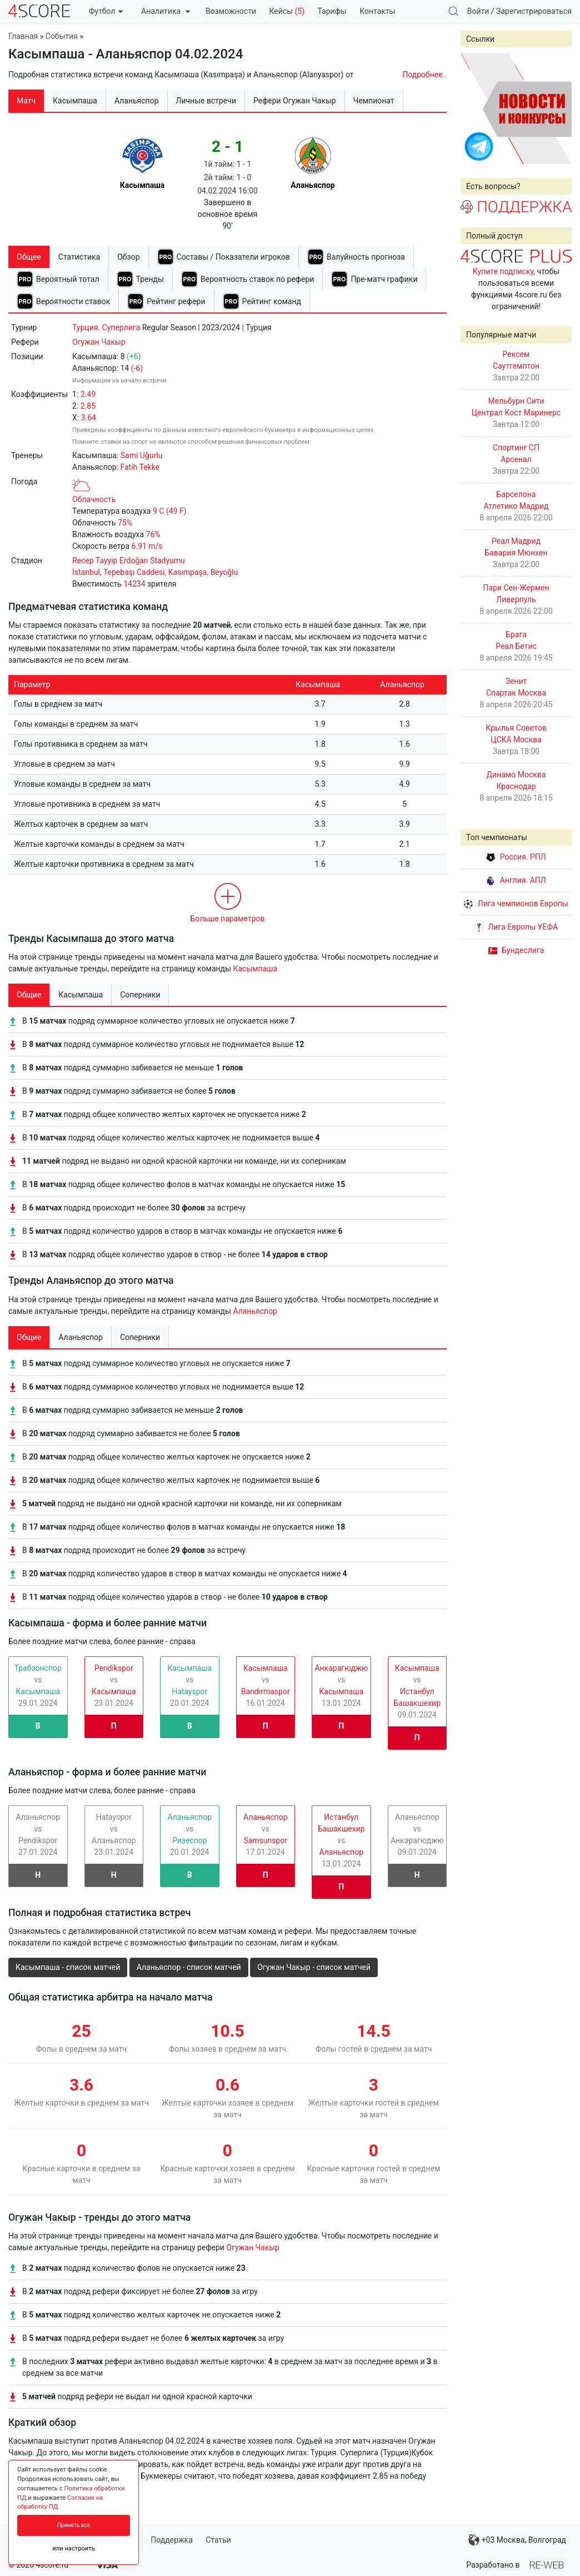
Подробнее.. (424, 74)
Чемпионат (373, 100)
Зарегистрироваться (534, 11)
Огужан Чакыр (99, 341)
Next (557, 108)
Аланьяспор (255, 1311)
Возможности (231, 11)
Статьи (218, 2539)
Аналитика (165, 11)
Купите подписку (503, 271)
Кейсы (286, 11)
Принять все (73, 2525)
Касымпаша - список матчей (68, 1967)
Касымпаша (255, 968)
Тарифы (332, 11)
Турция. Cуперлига (106, 327)
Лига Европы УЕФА (516, 926)
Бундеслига (516, 950)
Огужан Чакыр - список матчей (314, 1967)
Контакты (377, 11)
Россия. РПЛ (516, 856)
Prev (475, 108)
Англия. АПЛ (516, 880)
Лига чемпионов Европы (516, 903)
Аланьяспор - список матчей (189, 1967)
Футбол (106, 11)
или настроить (73, 2548)
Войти (478, 11)
